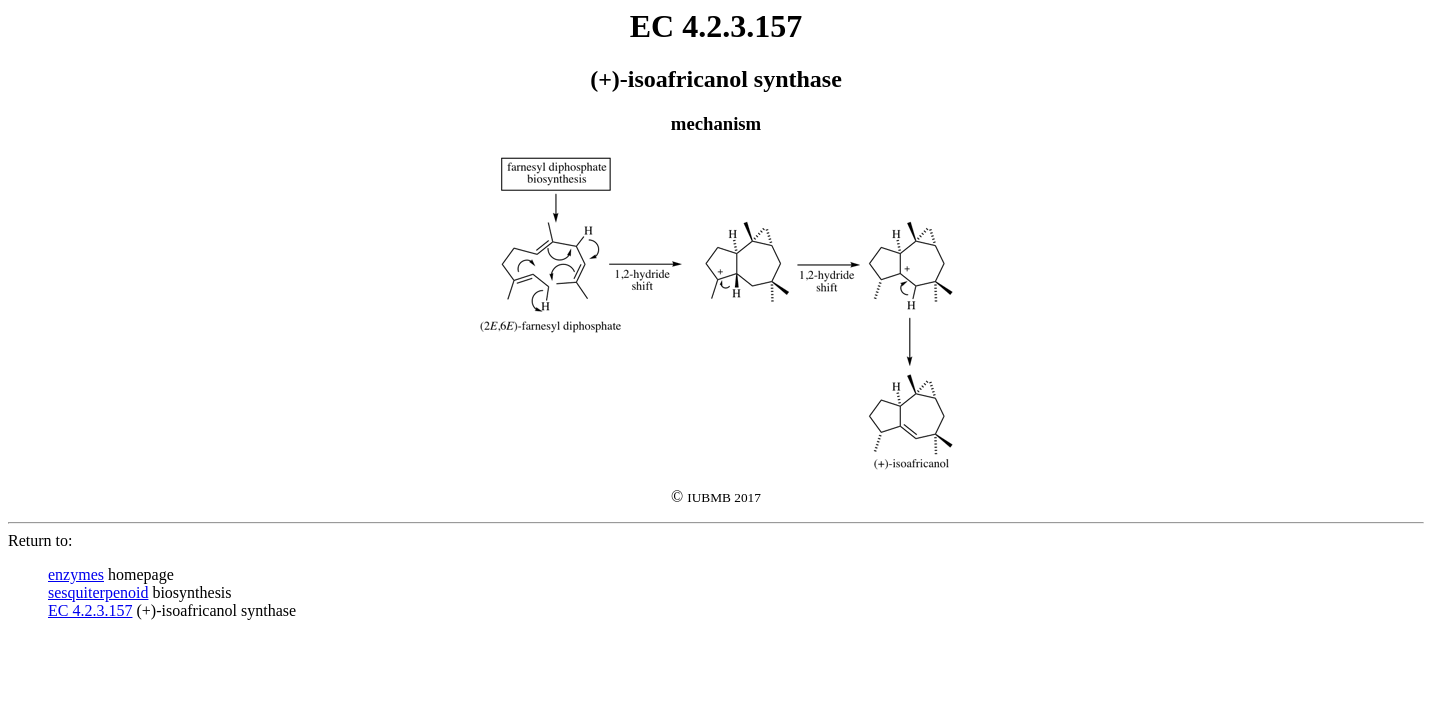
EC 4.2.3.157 (90, 610)
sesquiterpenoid (98, 592)
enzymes (76, 574)
